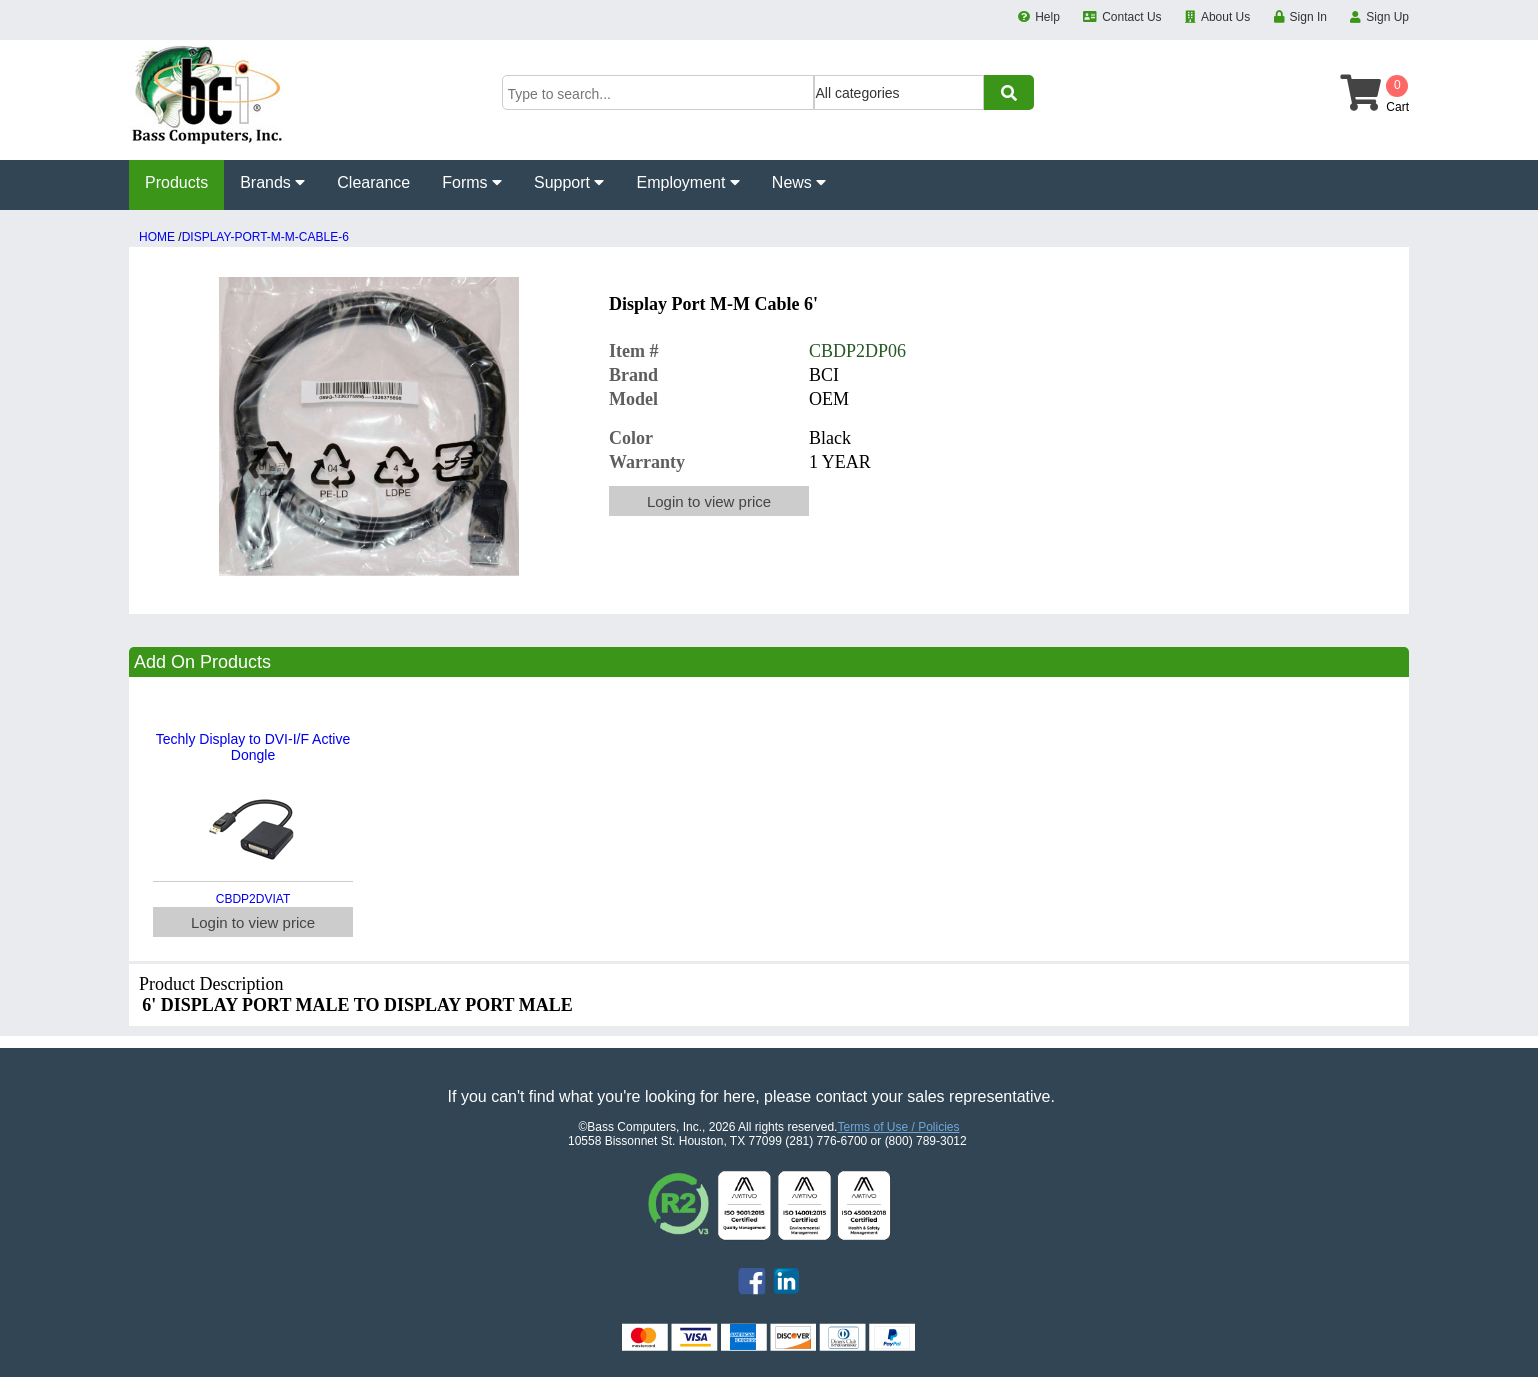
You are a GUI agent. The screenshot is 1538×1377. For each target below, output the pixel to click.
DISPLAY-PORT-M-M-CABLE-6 (265, 237)
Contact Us (1131, 17)
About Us (1225, 17)
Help (1047, 17)
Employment (687, 182)
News (799, 182)
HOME (157, 237)
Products (176, 182)
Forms (472, 182)
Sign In (1308, 17)
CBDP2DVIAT (253, 899)
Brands (272, 182)
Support (569, 182)
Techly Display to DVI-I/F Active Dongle (253, 747)
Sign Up (1387, 17)
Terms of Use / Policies (898, 1127)
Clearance (373, 182)
